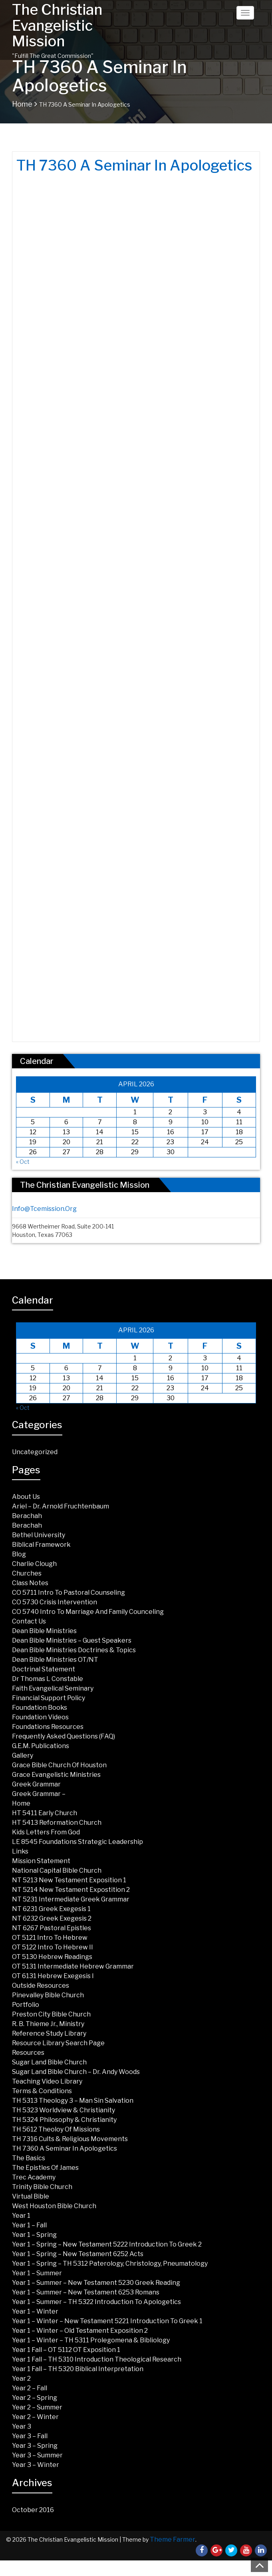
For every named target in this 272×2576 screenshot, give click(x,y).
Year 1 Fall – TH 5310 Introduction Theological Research (96, 2359)
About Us (26, 1496)
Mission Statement (41, 1861)
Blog (19, 1554)
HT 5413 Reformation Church (56, 1822)
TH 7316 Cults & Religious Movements (70, 2139)
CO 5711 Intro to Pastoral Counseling (68, 1592)
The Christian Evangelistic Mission (57, 25)
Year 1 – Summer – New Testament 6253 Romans (85, 2292)
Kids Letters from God (46, 1832)
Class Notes (30, 1583)
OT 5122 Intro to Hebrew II (52, 1947)
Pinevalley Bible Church (48, 1995)
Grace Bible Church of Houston (59, 1765)
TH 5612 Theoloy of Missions (56, 2129)
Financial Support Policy (48, 1698)
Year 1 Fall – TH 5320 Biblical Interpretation (77, 2369)
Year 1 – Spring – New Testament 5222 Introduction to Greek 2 (107, 2244)
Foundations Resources (47, 1727)
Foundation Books (39, 1707)
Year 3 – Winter (35, 2465)
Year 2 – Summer (37, 2407)
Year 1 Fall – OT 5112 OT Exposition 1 (66, 2350)
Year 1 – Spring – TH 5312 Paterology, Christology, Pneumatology (110, 2263)
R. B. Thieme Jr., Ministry (48, 2024)
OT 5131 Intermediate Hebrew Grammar (73, 1966)
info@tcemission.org (44, 1209)
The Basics (28, 2158)
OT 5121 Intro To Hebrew (49, 1937)
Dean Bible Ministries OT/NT (55, 1659)
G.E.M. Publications (40, 1746)
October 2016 (33, 2510)
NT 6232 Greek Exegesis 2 (51, 1918)
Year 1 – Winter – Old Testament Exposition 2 (80, 2330)
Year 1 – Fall (29, 2225)
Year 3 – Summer (37, 2455)
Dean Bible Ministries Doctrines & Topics (74, 1650)
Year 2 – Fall (29, 2388)
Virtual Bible (30, 2196)
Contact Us (29, 1621)
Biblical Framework (41, 1544)
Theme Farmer (172, 2539)
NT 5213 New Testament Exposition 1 (69, 1880)
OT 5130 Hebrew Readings (52, 1957)
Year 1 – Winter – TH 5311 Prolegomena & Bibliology (91, 2340)
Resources (28, 2052)
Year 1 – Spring (34, 2235)
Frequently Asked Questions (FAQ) (63, 1736)
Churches (27, 1573)
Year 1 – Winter (35, 2311)
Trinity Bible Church (42, 2187)
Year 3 (21, 2426)
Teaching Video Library (47, 2081)
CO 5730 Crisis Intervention (54, 1602)
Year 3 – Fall (30, 2436)
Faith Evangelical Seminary (52, 1688)
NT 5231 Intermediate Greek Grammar (70, 1899)
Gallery (22, 1755)
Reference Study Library (49, 2033)
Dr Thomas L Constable (47, 1679)
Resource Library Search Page (58, 2043)
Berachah (27, 1516)
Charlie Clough (34, 1564)
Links (20, 1851)
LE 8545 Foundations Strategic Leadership (77, 1842)
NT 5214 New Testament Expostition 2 (71, 1889)
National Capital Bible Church (56, 1870)
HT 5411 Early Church (44, 1813)
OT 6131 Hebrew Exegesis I (53, 1976)
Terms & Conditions (42, 2091)
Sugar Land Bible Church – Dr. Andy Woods (76, 2072)
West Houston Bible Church (54, 2206)
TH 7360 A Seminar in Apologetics (64, 2148)
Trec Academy (34, 2177)
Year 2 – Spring (34, 2397)
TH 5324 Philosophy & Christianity (64, 2120)
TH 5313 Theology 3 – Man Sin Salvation (72, 2100)
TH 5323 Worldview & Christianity (63, 2110)
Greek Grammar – (39, 1794)
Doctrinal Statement (43, 1669)
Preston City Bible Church (51, 2014)
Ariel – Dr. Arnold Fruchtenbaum (60, 1506)
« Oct (23, 1161)
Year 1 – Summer (37, 2273)
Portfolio (25, 2004)
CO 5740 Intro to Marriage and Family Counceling (88, 1611)
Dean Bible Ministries (44, 1631)
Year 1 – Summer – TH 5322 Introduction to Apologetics (96, 2302)
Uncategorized (35, 1452)
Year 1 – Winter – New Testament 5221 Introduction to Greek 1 (107, 2321)
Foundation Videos (40, 1717)
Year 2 (21, 2378)
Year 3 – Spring (35, 2445)
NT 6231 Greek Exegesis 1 (51, 1909)
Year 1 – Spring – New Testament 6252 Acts (77, 2254)
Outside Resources (40, 1985)
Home (22, 104)
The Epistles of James (45, 2167)
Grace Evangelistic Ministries (56, 1774)
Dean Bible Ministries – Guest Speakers (71, 1640)
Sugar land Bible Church (49, 2062)
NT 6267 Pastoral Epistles (51, 1928)
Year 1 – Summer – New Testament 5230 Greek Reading (96, 2282)
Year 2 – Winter (35, 2417)
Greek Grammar (36, 1784)
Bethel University (38, 1535)
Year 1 (21, 2215)
